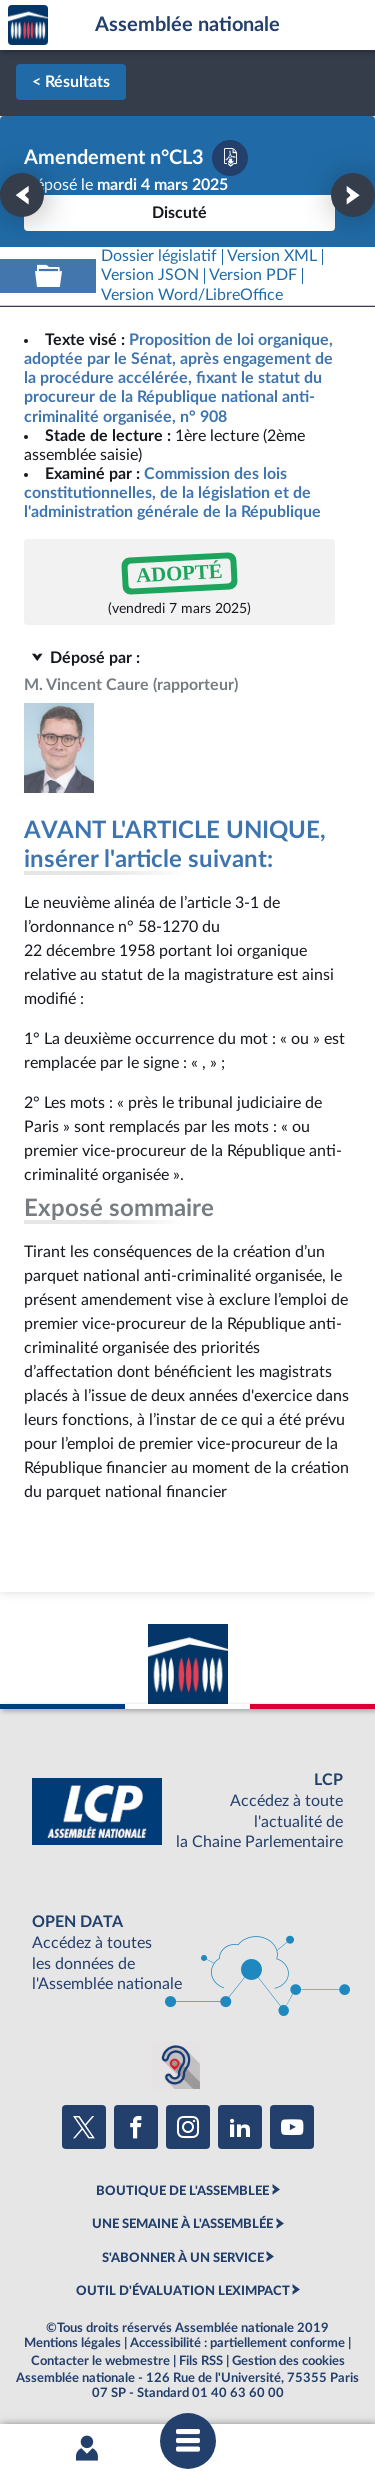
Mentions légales (72, 2343)
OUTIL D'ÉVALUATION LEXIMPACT (183, 2291)
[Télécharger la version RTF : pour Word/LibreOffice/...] (192, 295)
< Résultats (71, 82)
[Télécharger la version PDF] (230, 158)
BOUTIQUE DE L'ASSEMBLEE (182, 2191)
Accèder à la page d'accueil (28, 25)
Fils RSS (201, 2361)
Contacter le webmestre (100, 2361)
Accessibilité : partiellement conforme (237, 2343)
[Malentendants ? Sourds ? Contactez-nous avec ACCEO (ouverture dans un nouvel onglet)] (176, 2065)
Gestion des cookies (288, 2361)
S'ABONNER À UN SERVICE (183, 2258)
